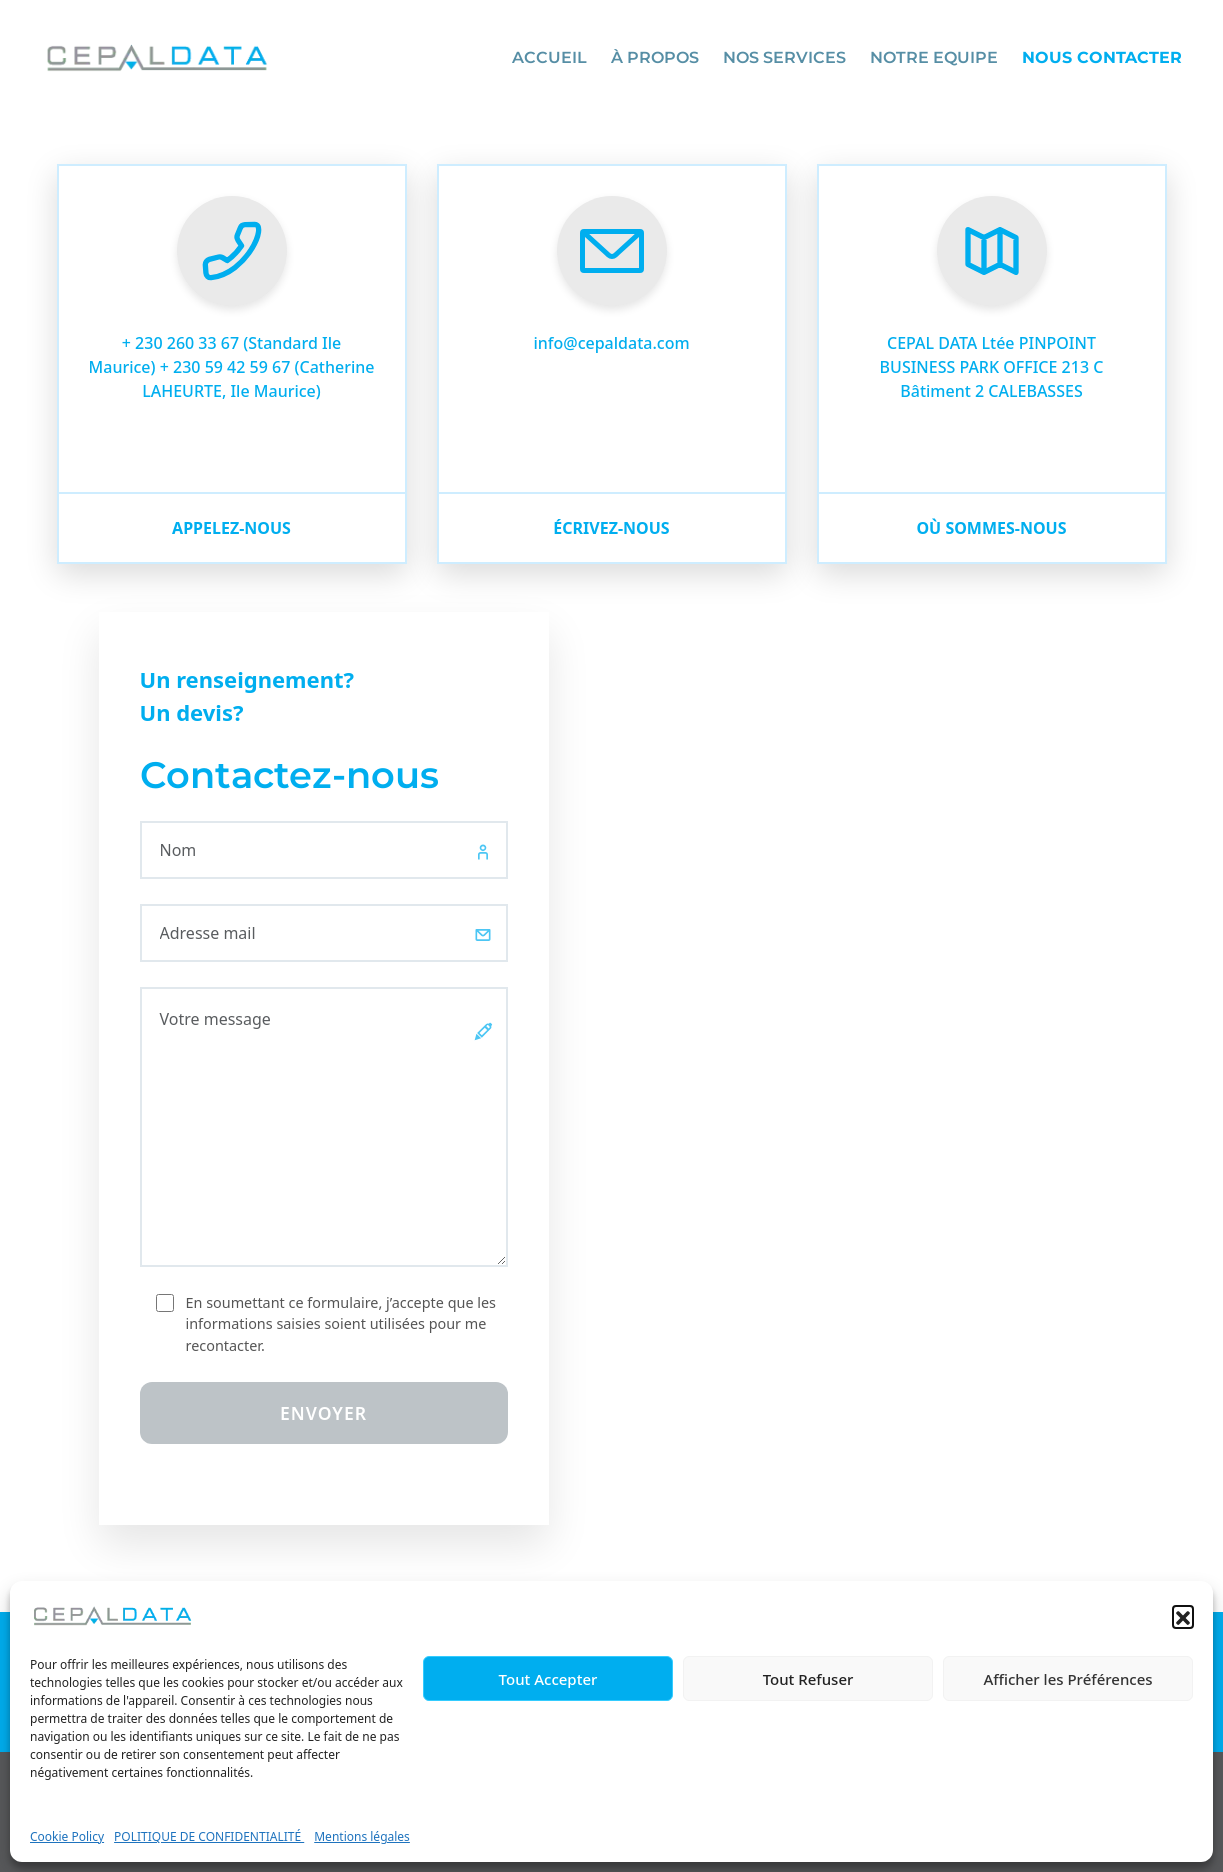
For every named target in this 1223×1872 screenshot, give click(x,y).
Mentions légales (362, 1836)
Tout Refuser (808, 1679)
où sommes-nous (991, 528)
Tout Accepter (548, 1679)
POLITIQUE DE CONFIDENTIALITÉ (209, 1836)
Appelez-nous (231, 528)
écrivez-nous (611, 528)
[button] (1183, 1616)
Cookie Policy (67, 1836)
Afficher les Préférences (1067, 1679)
